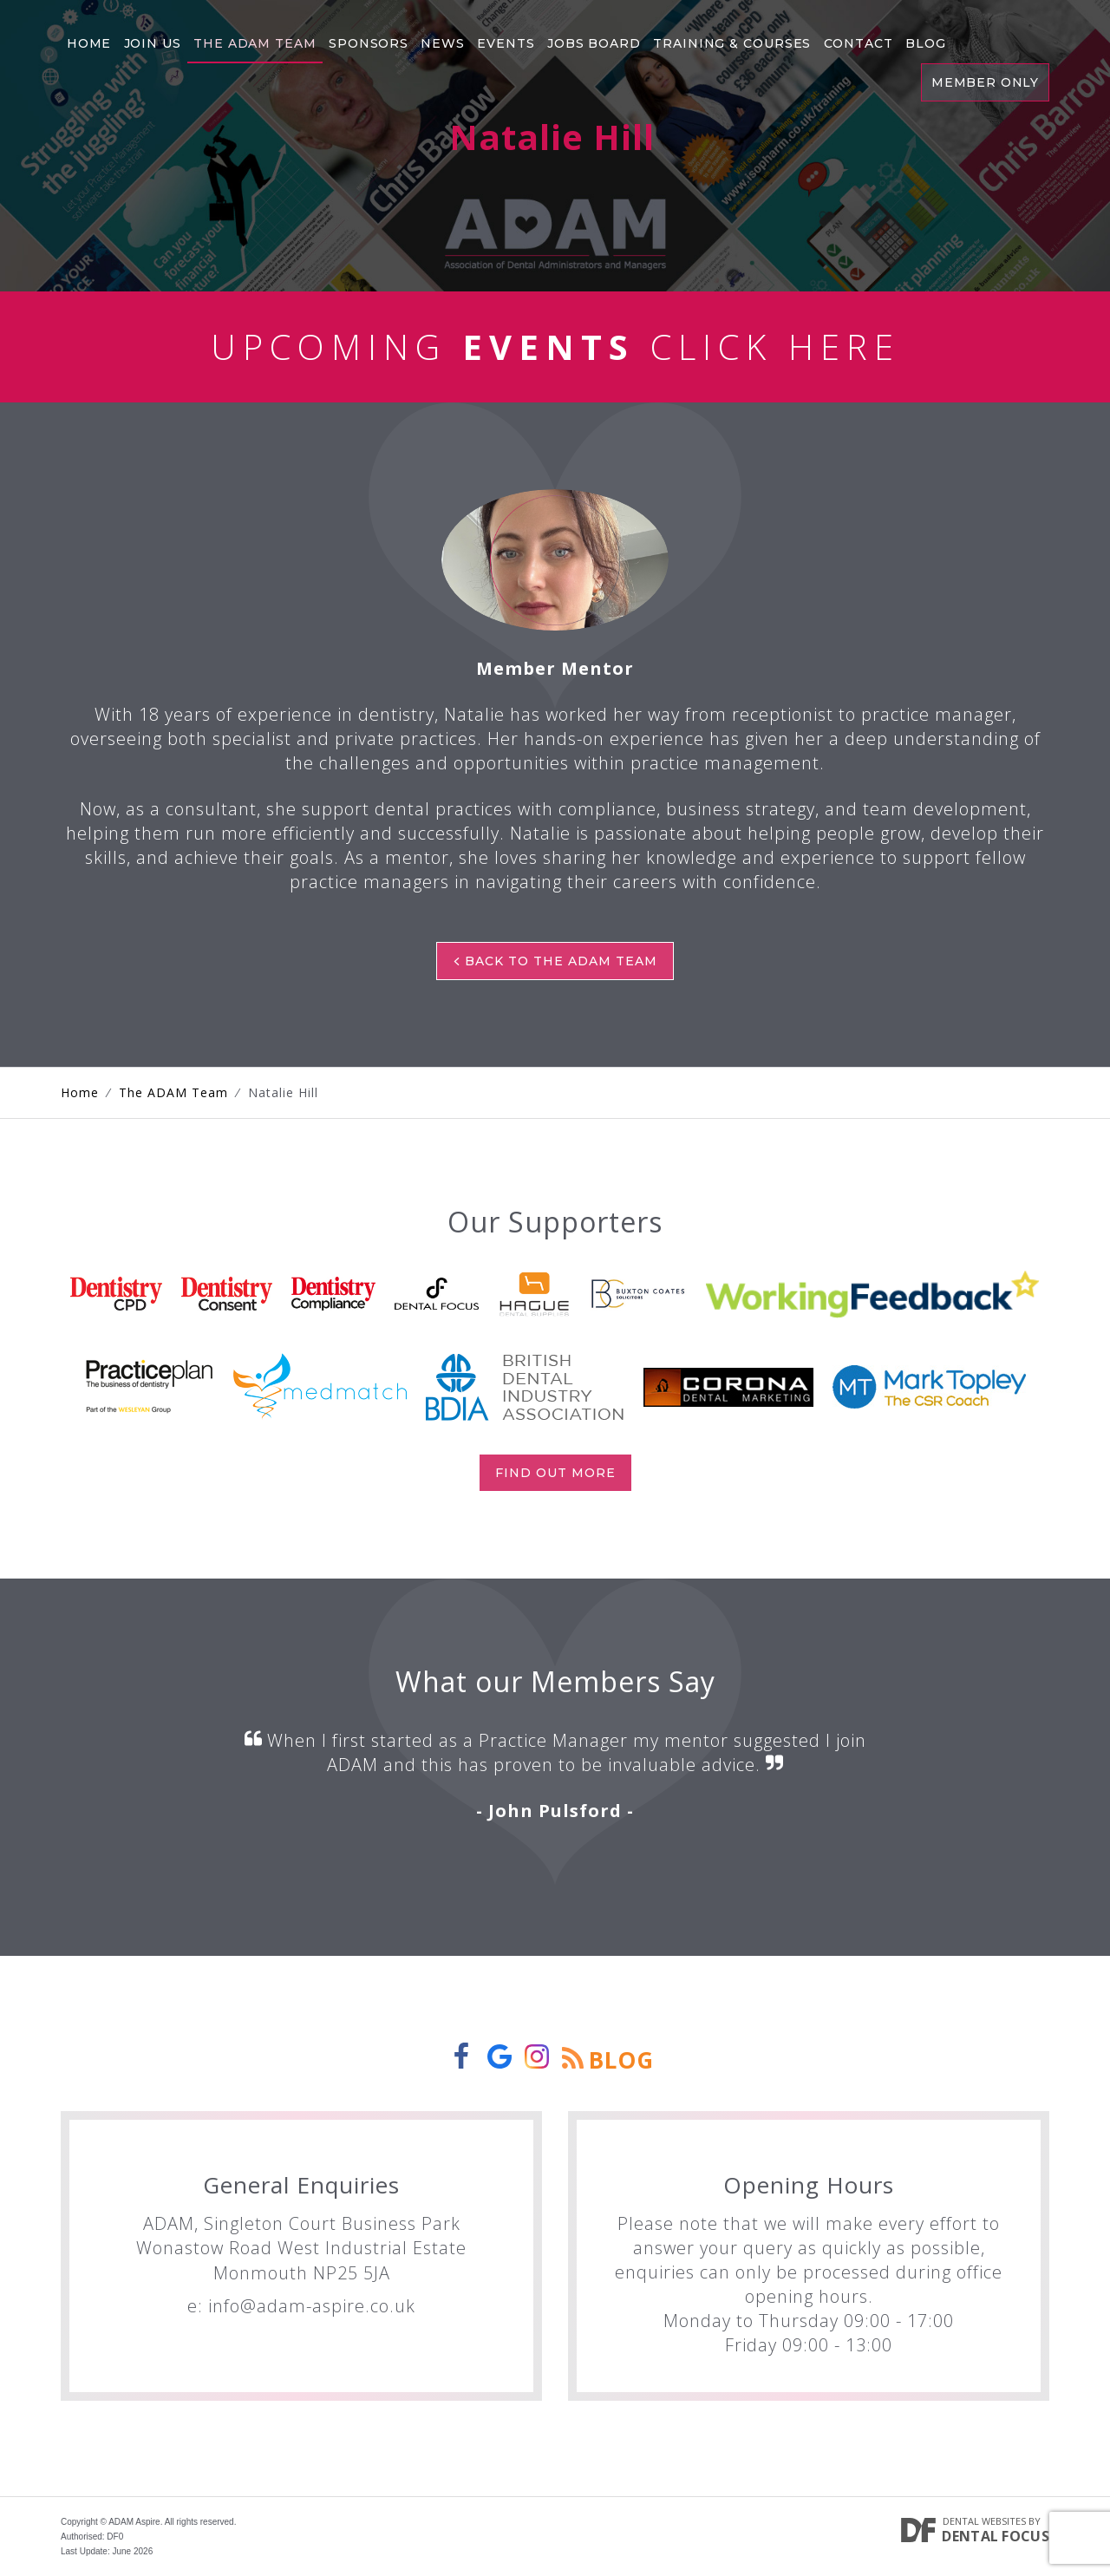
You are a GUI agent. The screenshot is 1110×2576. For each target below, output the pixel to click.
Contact (855, 39)
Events (503, 39)
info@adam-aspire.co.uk (311, 2306)
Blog (922, 39)
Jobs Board (591, 39)
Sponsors (367, 39)
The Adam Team (254, 39)
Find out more (555, 1473)
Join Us (151, 39)
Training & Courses (729, 39)
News (441, 39)
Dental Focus (995, 2536)
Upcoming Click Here (555, 346)
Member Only (984, 80)
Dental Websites (984, 2520)
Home (88, 39)
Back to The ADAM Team (555, 961)
